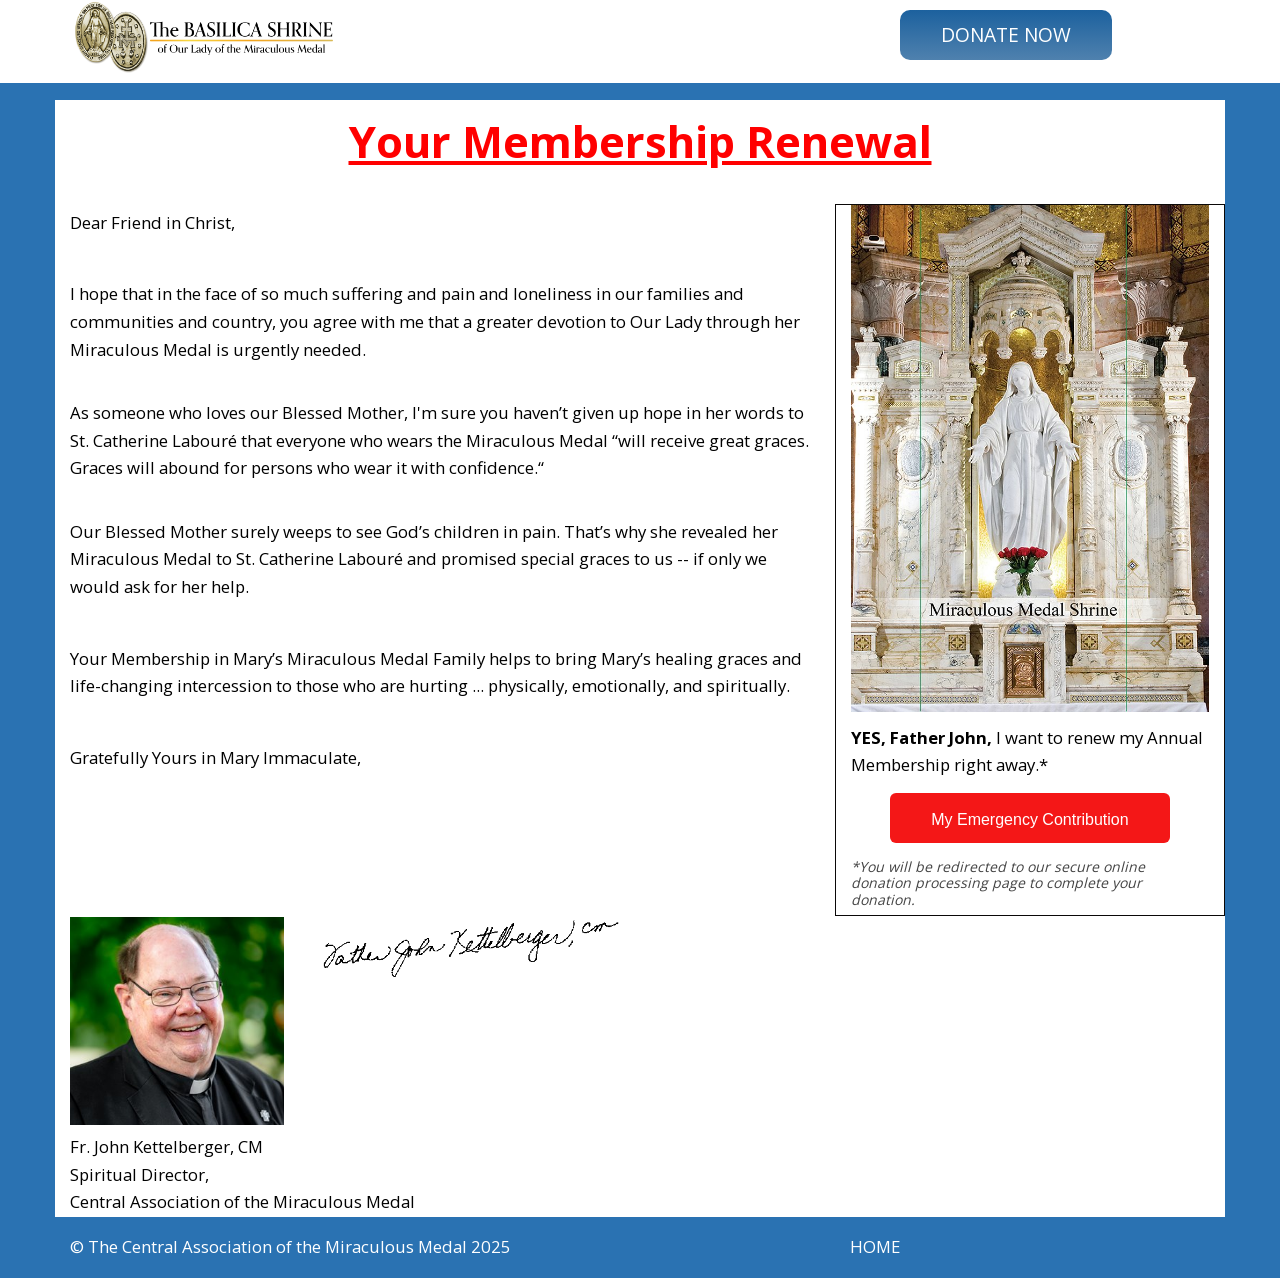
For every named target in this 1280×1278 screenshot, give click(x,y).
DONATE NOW (1006, 34)
